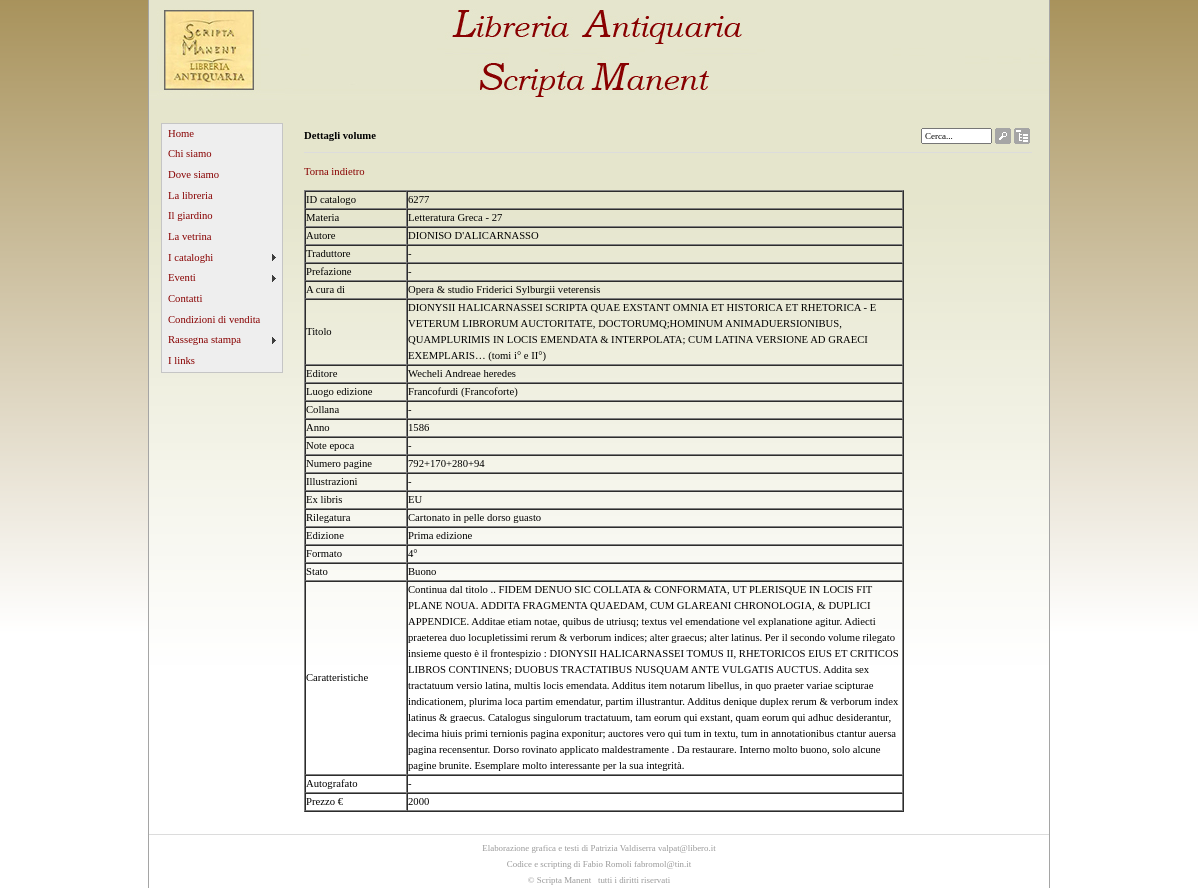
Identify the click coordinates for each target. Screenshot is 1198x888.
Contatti (185, 298)
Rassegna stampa (204, 339)
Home (181, 133)
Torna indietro (334, 171)
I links (181, 360)
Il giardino (190, 215)
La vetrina (190, 236)
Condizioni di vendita (214, 319)
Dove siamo (193, 174)
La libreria (190, 195)
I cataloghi (190, 257)
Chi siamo (190, 153)
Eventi (182, 277)
